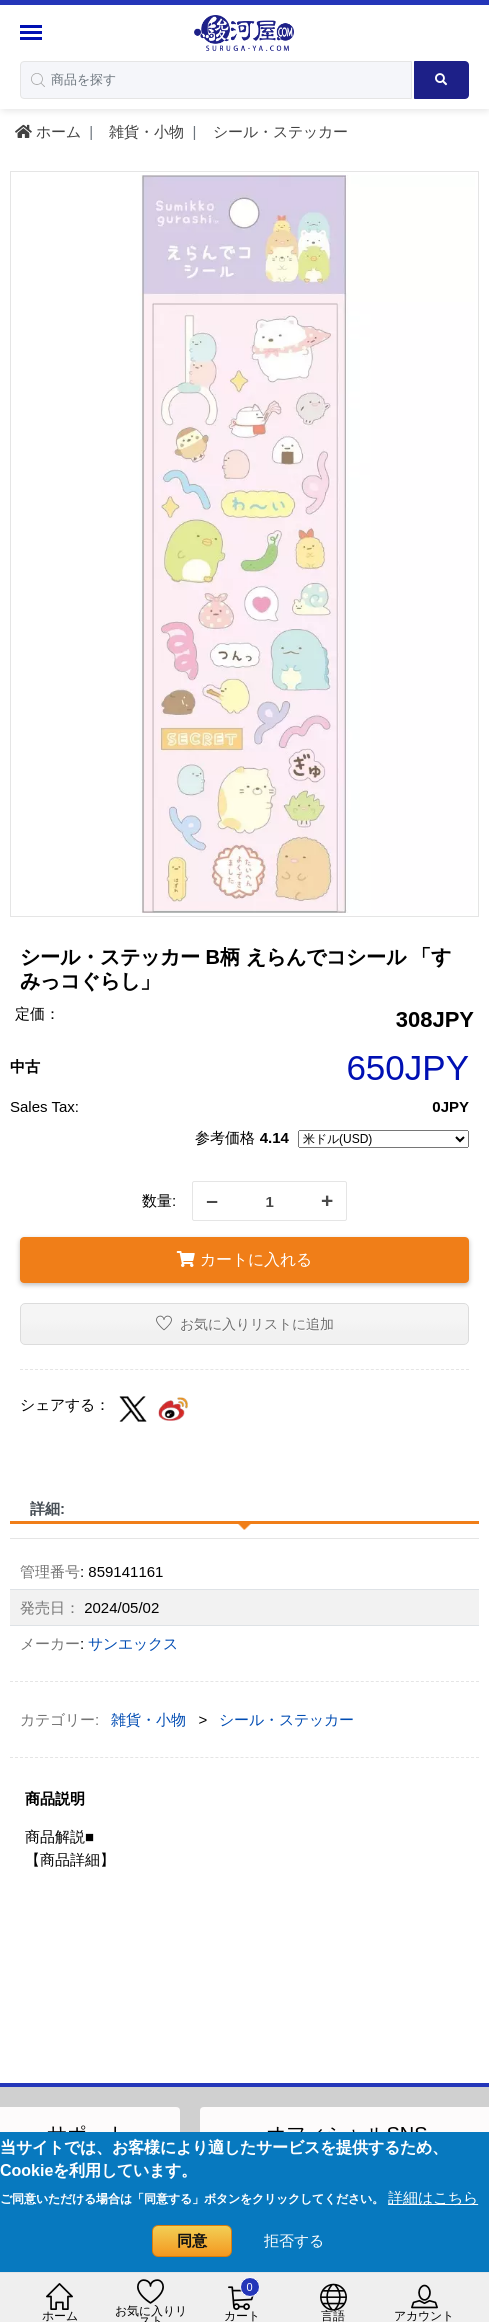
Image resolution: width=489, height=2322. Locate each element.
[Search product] (441, 80)
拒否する (294, 2240)
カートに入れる (244, 1259)
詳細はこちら (433, 2197)
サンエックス (133, 1643)
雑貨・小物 (144, 131)
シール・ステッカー (278, 131)
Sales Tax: (44, 1106)
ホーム (48, 131)
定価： (37, 1013)
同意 (192, 2240)
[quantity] (269, 1201)
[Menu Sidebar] (33, 32)
